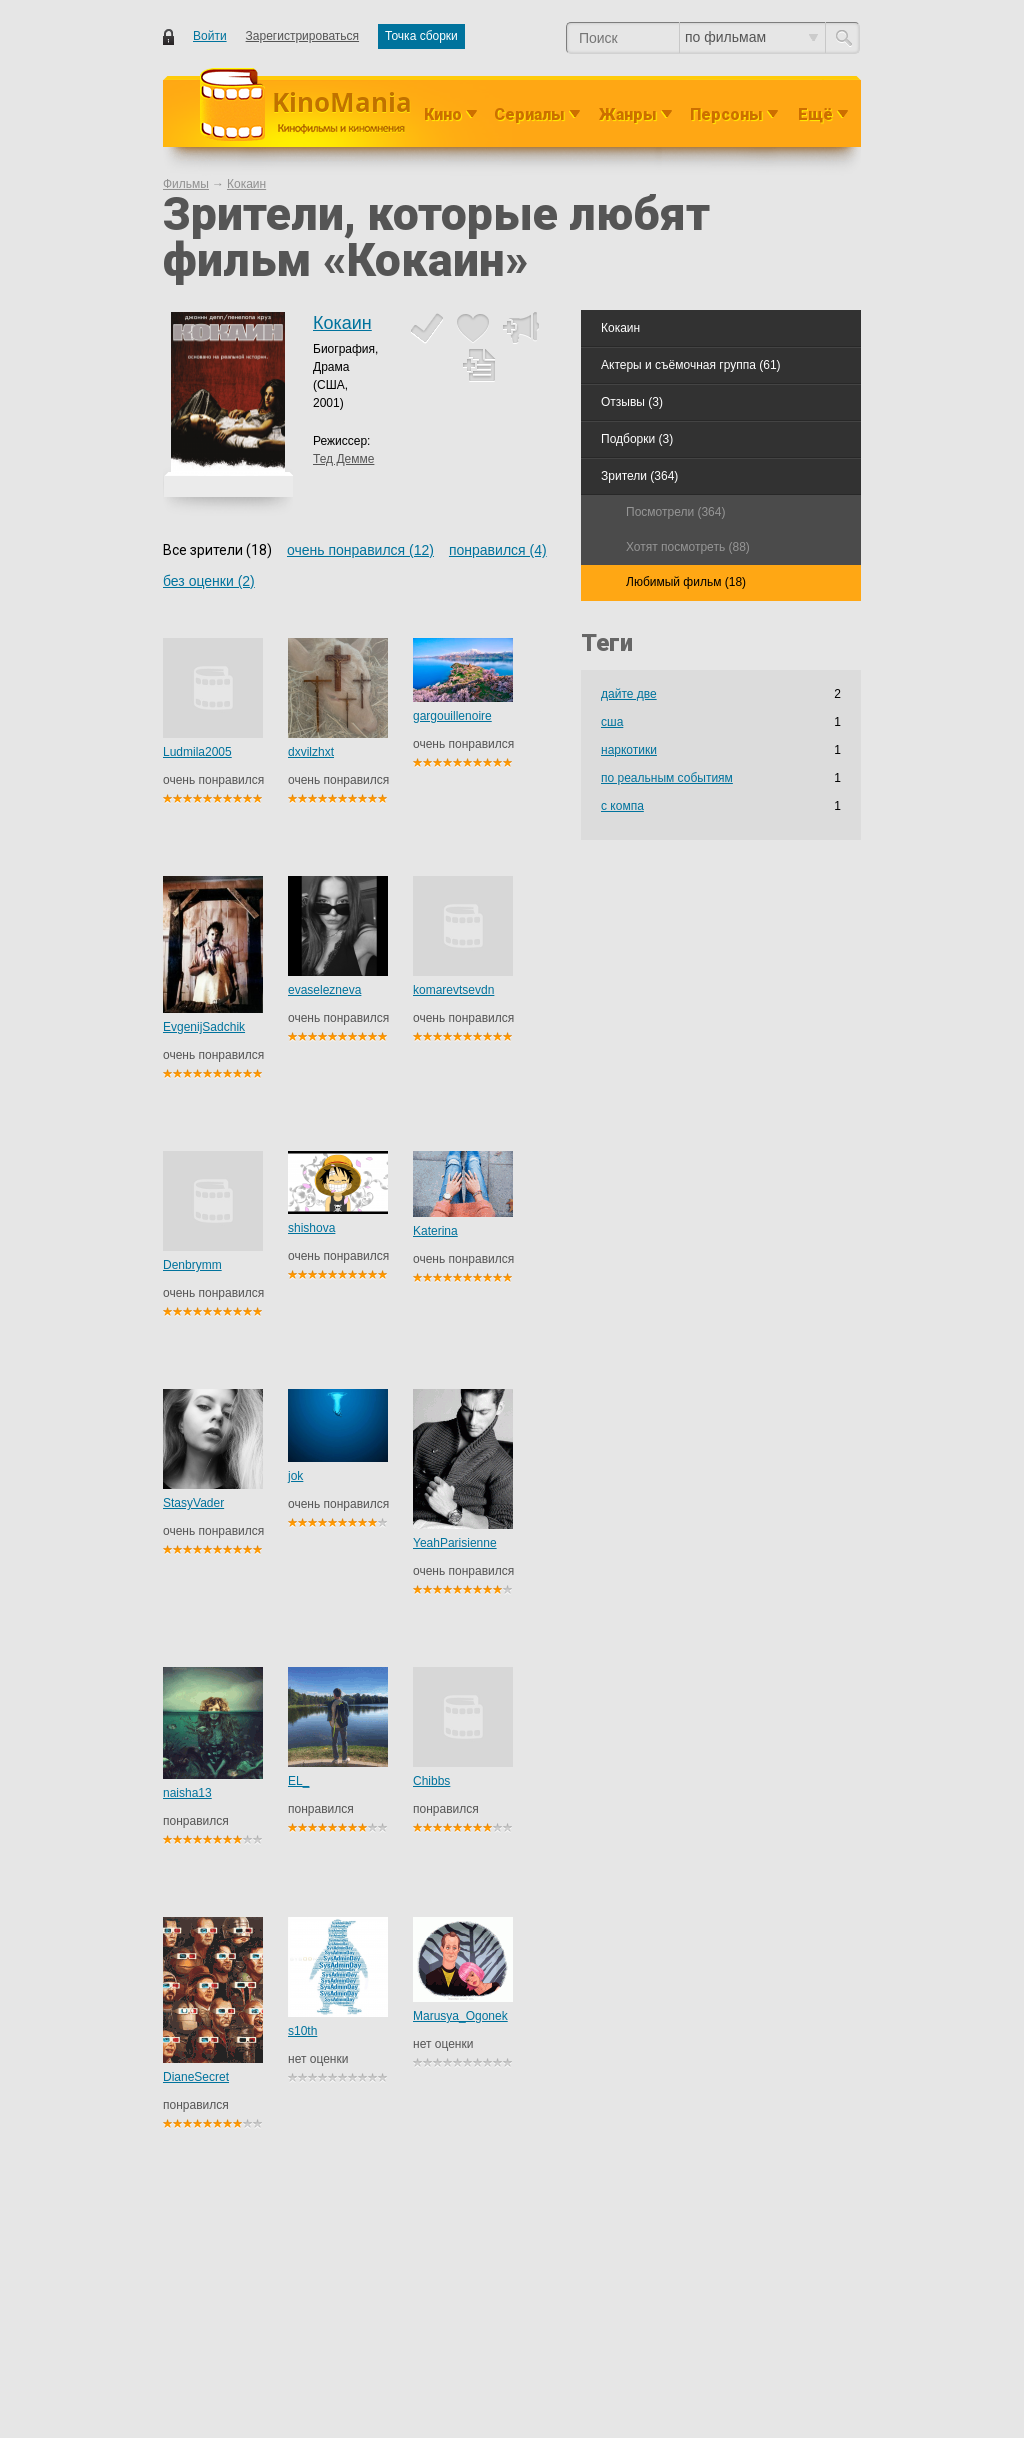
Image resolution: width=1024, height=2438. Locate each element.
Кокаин (342, 323)
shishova (311, 1228)
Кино (443, 114)
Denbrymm (192, 1265)
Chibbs (431, 1781)
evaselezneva (324, 990)
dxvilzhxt (311, 752)
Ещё (815, 114)
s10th (302, 2031)
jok (295, 1476)
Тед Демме (343, 459)
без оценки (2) (209, 581)
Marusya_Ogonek (460, 2016)
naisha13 (187, 1793)
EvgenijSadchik (204, 1027)
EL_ (298, 1781)
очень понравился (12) (360, 550)
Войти (210, 36)
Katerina (435, 1231)
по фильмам (751, 37)
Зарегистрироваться (302, 36)
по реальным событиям (667, 778)
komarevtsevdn (453, 990)
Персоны (726, 114)
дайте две (629, 694)
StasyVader (193, 1503)
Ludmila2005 (197, 752)
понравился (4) (498, 550)
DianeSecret (196, 2077)
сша (612, 722)
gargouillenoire (452, 716)
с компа (622, 806)
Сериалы (529, 114)
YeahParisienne (455, 1543)
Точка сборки (421, 36)
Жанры (628, 114)
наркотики (629, 750)
